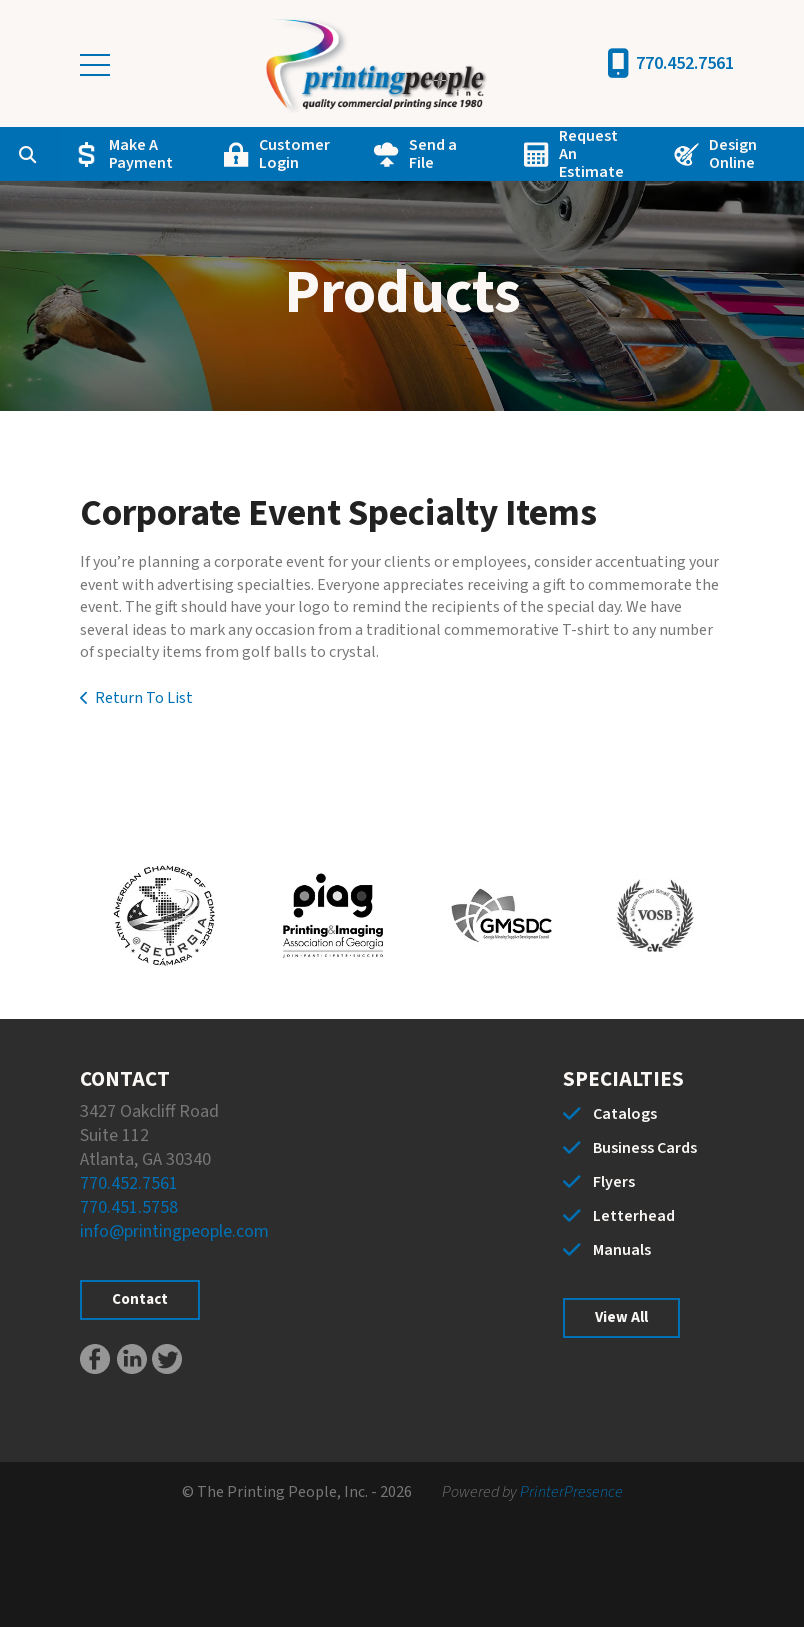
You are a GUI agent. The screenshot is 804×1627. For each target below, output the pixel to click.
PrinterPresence (571, 1492)
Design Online (733, 154)
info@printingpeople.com (174, 1231)
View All (621, 1317)
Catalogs (625, 1114)
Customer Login (294, 154)
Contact (140, 1299)
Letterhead (634, 1216)
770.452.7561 (685, 63)
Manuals (622, 1250)
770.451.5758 (129, 1207)
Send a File (433, 154)
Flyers (614, 1182)
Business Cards (645, 1148)
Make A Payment (141, 154)
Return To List (144, 698)
